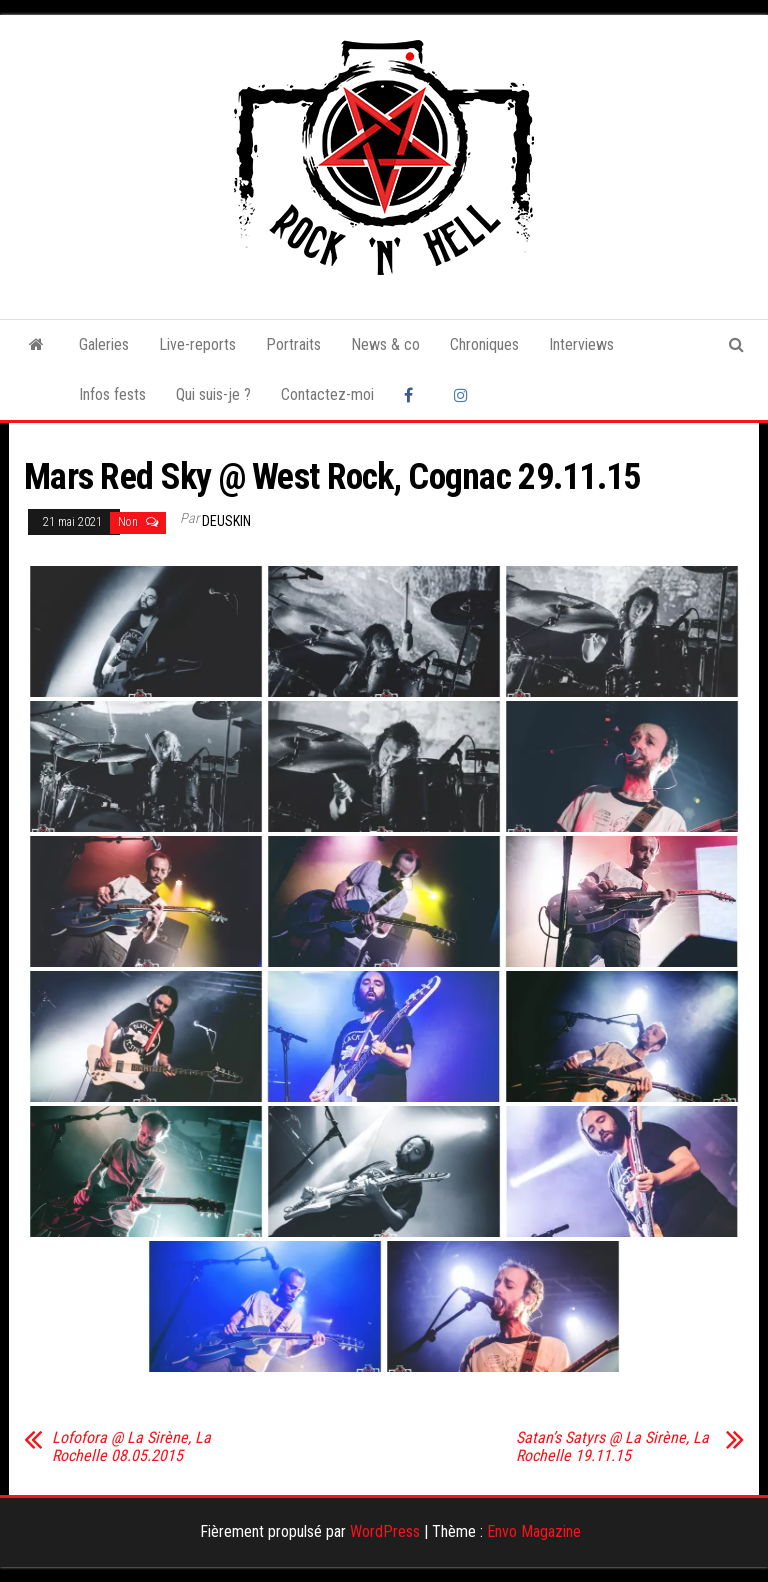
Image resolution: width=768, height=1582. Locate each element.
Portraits (293, 344)
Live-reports (197, 344)
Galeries (104, 344)
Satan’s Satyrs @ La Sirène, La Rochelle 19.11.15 (612, 1447)
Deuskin (226, 521)
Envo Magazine (534, 1531)
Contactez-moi (327, 394)
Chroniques (484, 344)
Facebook (414, 395)
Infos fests (112, 394)
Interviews (581, 344)
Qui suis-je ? (213, 394)
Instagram (464, 395)
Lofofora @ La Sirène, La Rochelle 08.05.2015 (131, 1447)
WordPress (385, 1531)
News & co (385, 344)
